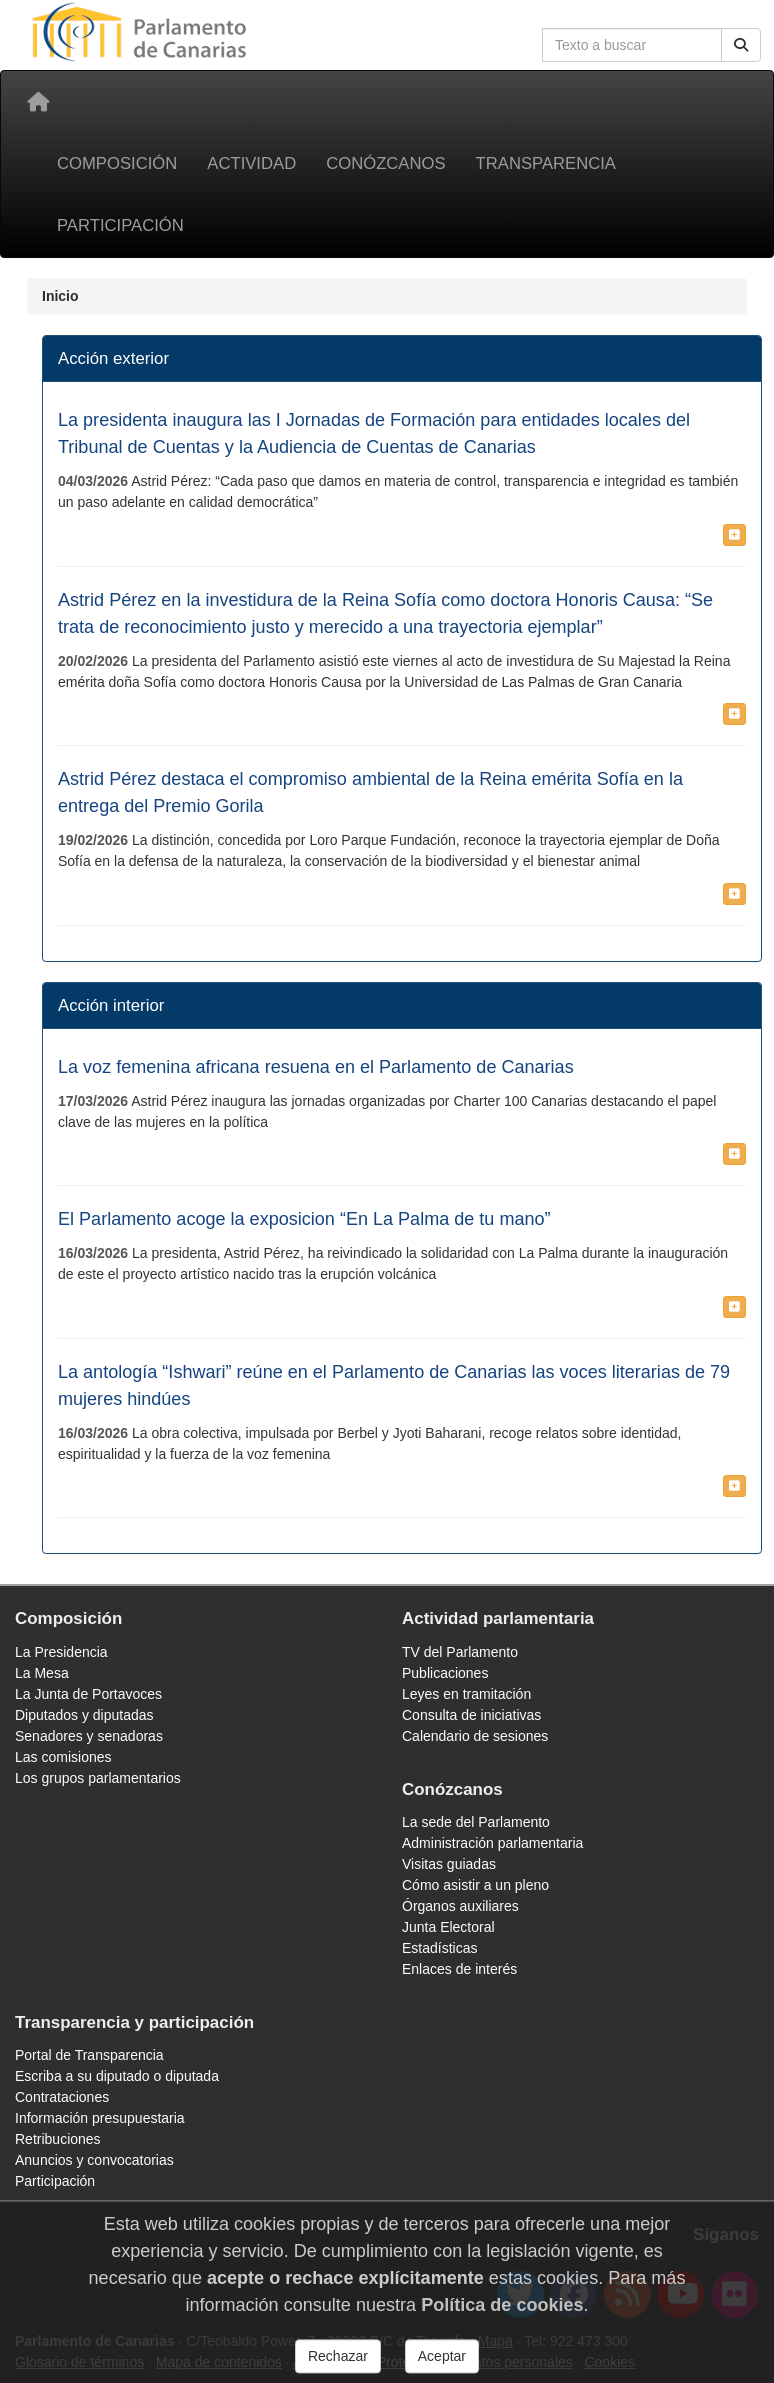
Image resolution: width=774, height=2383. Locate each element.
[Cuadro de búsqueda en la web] (632, 45)
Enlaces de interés (459, 1969)
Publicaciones (445, 1673)
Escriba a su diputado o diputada (117, 2076)
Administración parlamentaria (492, 1843)
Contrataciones (62, 2097)
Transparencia (546, 163)
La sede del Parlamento (476, 1822)
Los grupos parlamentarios (98, 1778)
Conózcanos (385, 163)
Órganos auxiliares (460, 1906)
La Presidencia (61, 1652)
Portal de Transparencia (89, 2055)
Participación (120, 225)
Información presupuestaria (100, 2118)
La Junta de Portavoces (88, 1694)
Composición (117, 163)
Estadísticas (439, 1948)
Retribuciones (58, 2139)
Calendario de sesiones (475, 1736)
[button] (734, 535)
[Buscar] (741, 45)
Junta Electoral (448, 1927)
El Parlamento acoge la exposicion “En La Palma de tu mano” (304, 1219)
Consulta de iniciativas (471, 1715)
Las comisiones (63, 1757)
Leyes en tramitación (466, 1694)
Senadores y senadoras (89, 1736)
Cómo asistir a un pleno (475, 1885)
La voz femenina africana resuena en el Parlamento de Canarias (316, 1067)
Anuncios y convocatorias (94, 2160)
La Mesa (42, 1673)
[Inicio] (38, 102)
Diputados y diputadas (84, 1715)
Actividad (251, 163)
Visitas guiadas (449, 1864)
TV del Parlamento (460, 1652)
